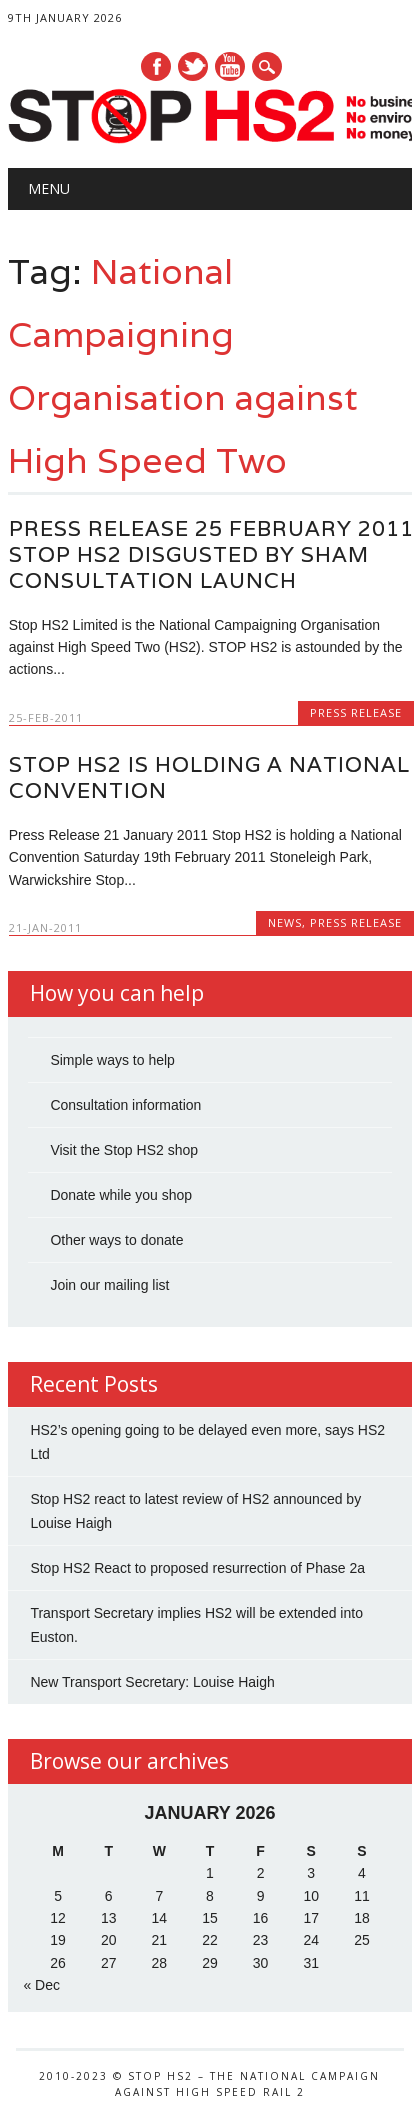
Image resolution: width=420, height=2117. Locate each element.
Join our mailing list (109, 1285)
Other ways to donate (116, 1240)
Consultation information (125, 1105)
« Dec (41, 1985)
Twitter (193, 66)
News (285, 922)
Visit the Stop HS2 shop (124, 1150)
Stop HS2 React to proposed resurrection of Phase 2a (197, 1568)
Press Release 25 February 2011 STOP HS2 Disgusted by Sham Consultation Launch (211, 554)
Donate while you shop (121, 1195)
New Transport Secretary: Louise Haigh (152, 1682)
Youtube (230, 66)
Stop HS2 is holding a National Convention (209, 777)
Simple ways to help (112, 1060)
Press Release (356, 712)
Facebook (156, 66)
